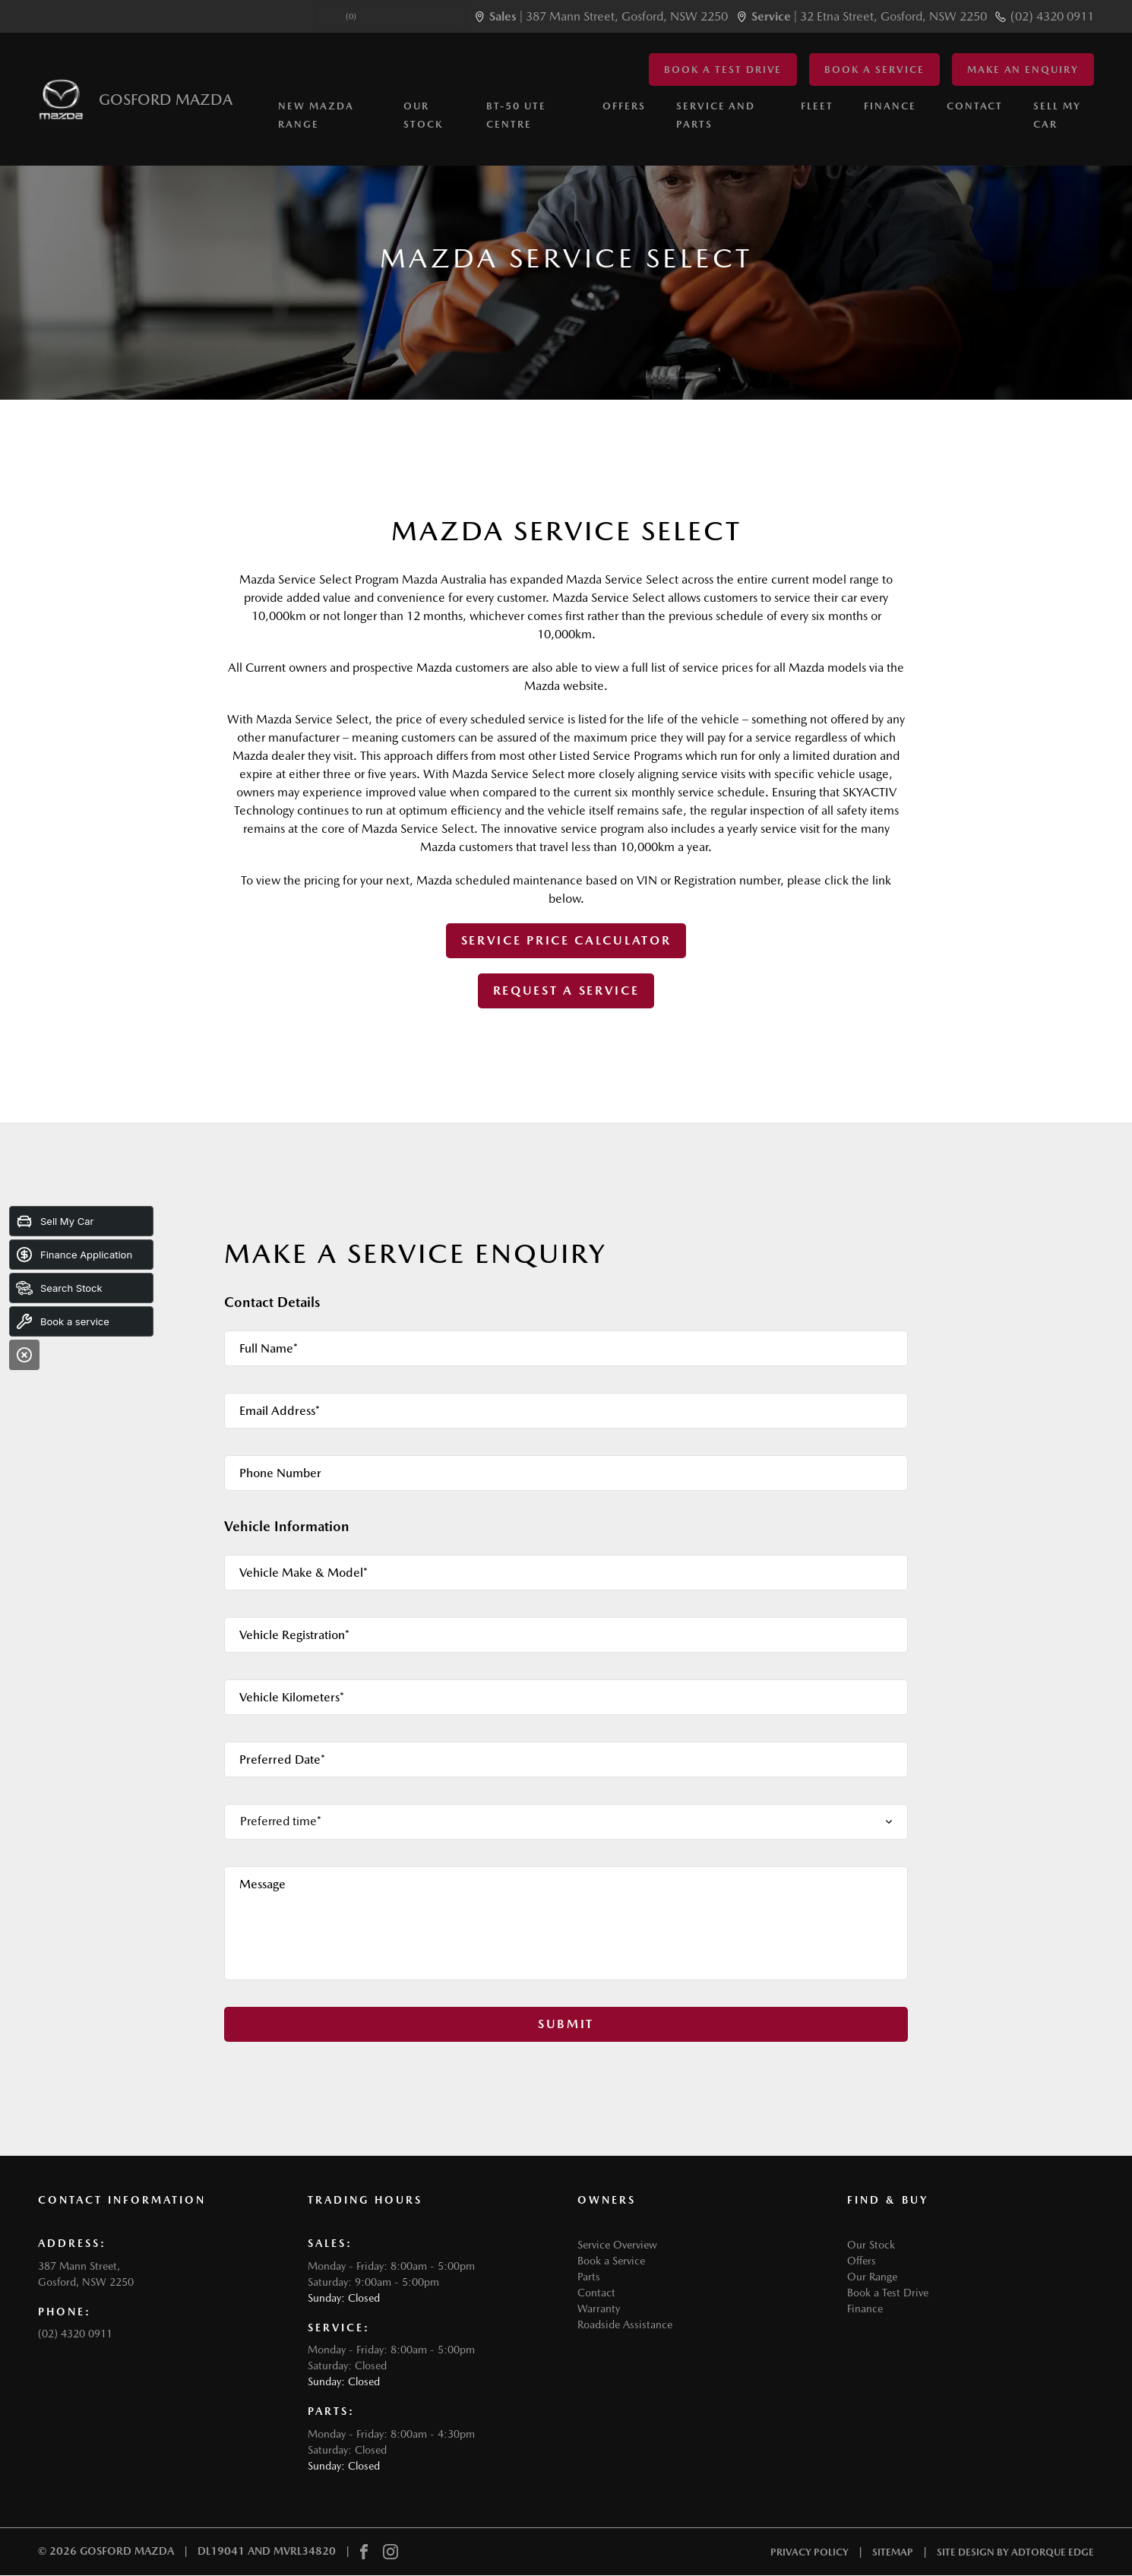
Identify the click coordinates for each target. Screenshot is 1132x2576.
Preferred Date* (282, 1759)
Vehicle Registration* (294, 1635)
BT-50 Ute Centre (516, 116)
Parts (588, 2277)
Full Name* (268, 1348)
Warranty (598, 2308)
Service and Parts (715, 116)
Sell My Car (1057, 116)
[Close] (24, 1355)
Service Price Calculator (566, 940)
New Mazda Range (316, 116)
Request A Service (566, 990)
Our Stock (423, 116)
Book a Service (874, 70)
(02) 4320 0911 (1052, 16)
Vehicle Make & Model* (303, 1572)
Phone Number (280, 1473)
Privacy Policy (809, 2552)
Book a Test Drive (723, 70)
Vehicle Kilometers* (291, 1697)
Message (262, 1884)
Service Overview (617, 2245)
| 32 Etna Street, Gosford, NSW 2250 (869, 16)
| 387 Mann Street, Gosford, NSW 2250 (608, 16)
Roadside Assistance (624, 2324)
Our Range (872, 2277)
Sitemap (892, 2552)
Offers (624, 106)
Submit (566, 2024)
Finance (890, 106)
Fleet (817, 106)
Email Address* (279, 1411)
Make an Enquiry (1023, 70)
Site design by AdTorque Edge (1015, 2552)
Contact (975, 106)
